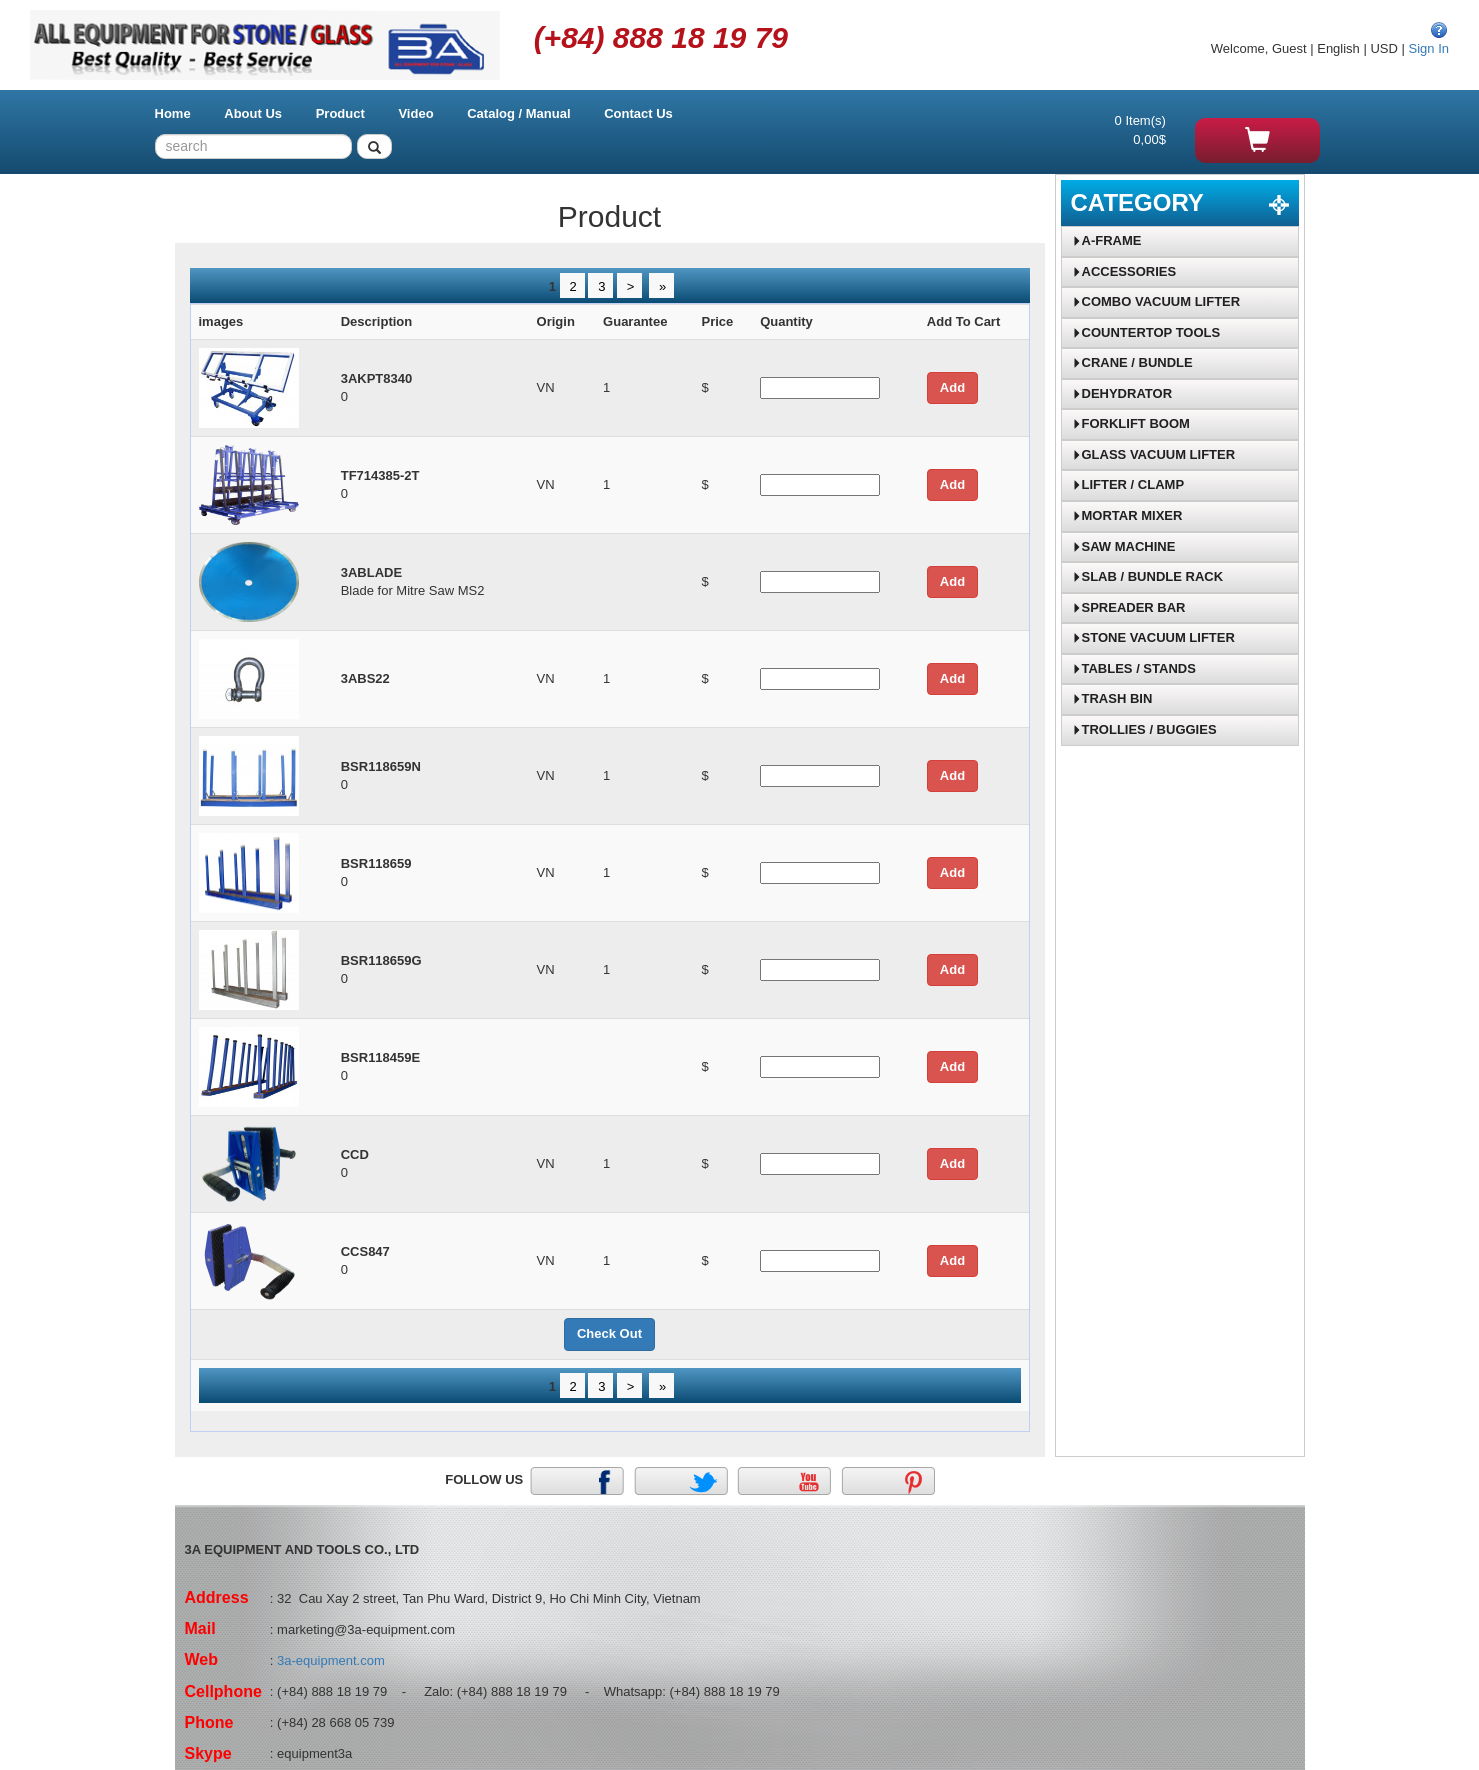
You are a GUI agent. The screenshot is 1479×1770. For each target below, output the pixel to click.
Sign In (1429, 48)
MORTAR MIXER (1127, 515)
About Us (253, 113)
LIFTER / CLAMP (1128, 484)
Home (173, 113)
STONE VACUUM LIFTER (1153, 637)
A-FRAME (1107, 240)
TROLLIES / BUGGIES (1144, 729)
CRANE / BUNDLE (1132, 362)
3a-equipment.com (331, 1660)
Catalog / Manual (518, 113)
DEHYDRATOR (1122, 393)
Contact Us (638, 113)
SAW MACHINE (1124, 546)
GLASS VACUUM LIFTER (1154, 454)
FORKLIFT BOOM (1131, 423)
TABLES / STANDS (1134, 668)
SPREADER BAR (1129, 607)
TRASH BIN (1112, 698)
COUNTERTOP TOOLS (1146, 332)
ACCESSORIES (1124, 271)
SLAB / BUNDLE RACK (1148, 576)
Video (415, 113)
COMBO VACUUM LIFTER (1156, 301)
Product (340, 113)
